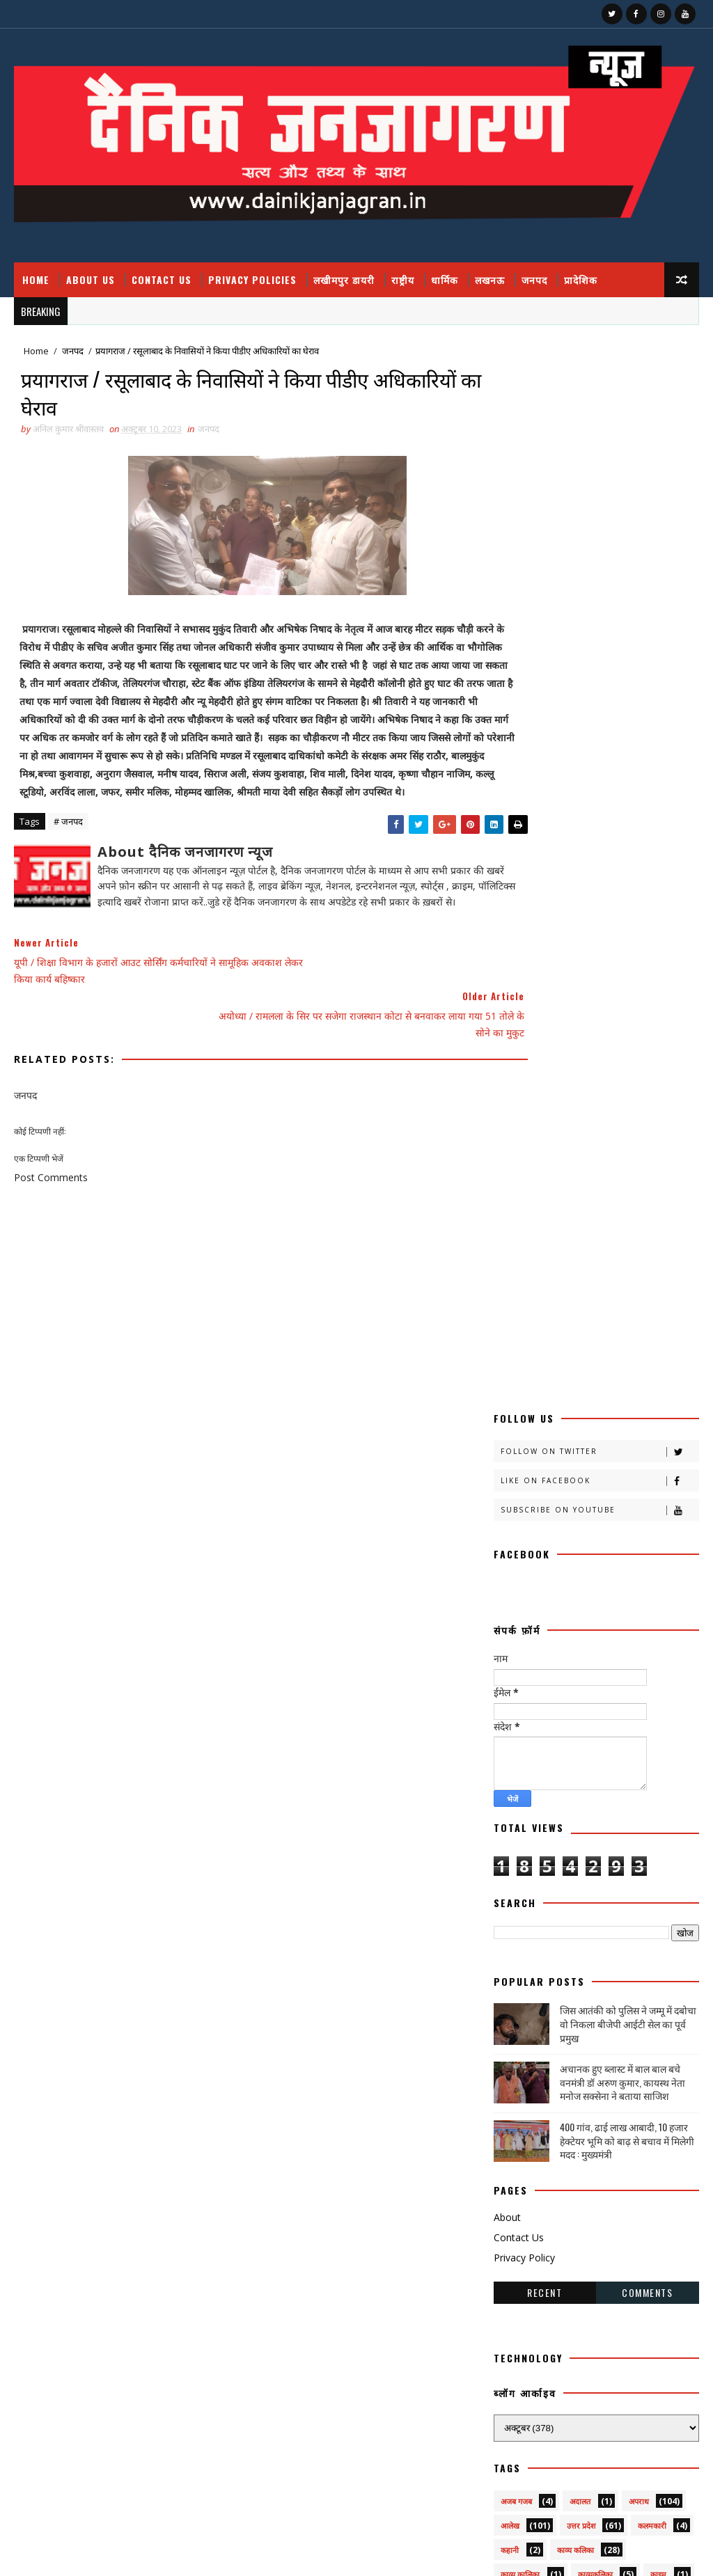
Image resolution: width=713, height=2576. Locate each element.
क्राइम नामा (516, 1531)
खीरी (575, 1556)
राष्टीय (630, 1897)
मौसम (509, 1897)
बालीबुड (511, 1824)
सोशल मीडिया (633, 2067)
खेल (642, 1629)
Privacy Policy (524, 1190)
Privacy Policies (252, 279)
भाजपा (510, 1848)
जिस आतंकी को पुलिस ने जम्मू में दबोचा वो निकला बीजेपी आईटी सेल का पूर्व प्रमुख (628, 956)
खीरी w (512, 1629)
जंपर (586, 1678)
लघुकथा (598, 1970)
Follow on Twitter (599, 384)
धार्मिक (444, 279)
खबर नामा (515, 1556)
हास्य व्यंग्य (515, 2116)
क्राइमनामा (584, 1531)
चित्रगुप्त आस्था (521, 1678)
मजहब (567, 1848)
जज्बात (642, 1678)
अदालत (580, 1434)
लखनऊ (490, 279)
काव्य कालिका (520, 1507)
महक (508, 1872)
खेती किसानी (580, 1629)
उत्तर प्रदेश (581, 1458)
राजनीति (567, 1897)
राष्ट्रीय (402, 279)
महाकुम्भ (635, 1872)
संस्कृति (563, 2019)
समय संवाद (516, 2043)
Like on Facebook (599, 414)
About (507, 1150)
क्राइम (658, 1507)
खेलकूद (511, 1653)
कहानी (510, 1483)
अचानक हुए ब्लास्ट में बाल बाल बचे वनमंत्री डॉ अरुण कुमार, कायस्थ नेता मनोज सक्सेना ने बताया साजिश (622, 1015)
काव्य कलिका (575, 1483)
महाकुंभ (565, 1872)
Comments (647, 1225)
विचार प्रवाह (517, 1994)
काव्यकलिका (595, 1507)
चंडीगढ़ (638, 1653)
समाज (578, 2043)
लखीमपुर (582, 1946)
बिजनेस (571, 1824)
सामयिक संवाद (645, 2043)
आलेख (510, 1458)
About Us (90, 279)
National (522, 2165)
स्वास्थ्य (565, 2092)
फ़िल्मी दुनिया (519, 1799)
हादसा (625, 2092)
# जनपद (68, 848)
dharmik (637, 2116)
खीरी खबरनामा (590, 1580)
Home (35, 279)
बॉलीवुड (630, 1824)
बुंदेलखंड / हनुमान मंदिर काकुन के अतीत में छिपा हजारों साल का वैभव (604, 2456)
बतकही (587, 1799)
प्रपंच (572, 1775)
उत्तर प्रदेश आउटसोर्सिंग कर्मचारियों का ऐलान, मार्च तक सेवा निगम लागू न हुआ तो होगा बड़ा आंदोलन (610, 2347)
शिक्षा (508, 2019)
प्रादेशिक (580, 279)
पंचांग (508, 1751)
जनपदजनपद (589, 1702)
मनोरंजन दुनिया (637, 1848)
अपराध (639, 1434)
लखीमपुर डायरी (344, 279)
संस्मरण (622, 2019)
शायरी (651, 1994)
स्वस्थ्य (509, 2092)
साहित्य (510, 2067)
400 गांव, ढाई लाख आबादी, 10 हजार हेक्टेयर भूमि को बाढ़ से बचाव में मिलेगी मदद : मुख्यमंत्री (627, 1073)
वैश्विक (586, 1994)
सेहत (565, 2067)
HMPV (583, 2140)
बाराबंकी (647, 1799)
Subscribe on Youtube (599, 443)
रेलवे (570, 1921)
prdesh (597, 2165)
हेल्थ (574, 2116)
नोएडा (643, 1726)
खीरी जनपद (518, 1604)
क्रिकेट (650, 1531)
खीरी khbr (592, 1604)
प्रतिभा (610, 1751)
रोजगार (629, 1921)
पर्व (558, 1751)
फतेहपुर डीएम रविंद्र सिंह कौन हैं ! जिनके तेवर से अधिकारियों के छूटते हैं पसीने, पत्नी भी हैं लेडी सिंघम (612, 2288)
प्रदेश (507, 1775)
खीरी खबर (635, 1556)
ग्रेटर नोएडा (575, 1653)
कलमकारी (652, 1458)
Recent (544, 1225)
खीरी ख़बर (516, 1580)
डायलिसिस (515, 1726)
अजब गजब (516, 1434)
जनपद (534, 279)
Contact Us (161, 279)
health (517, 2140)
